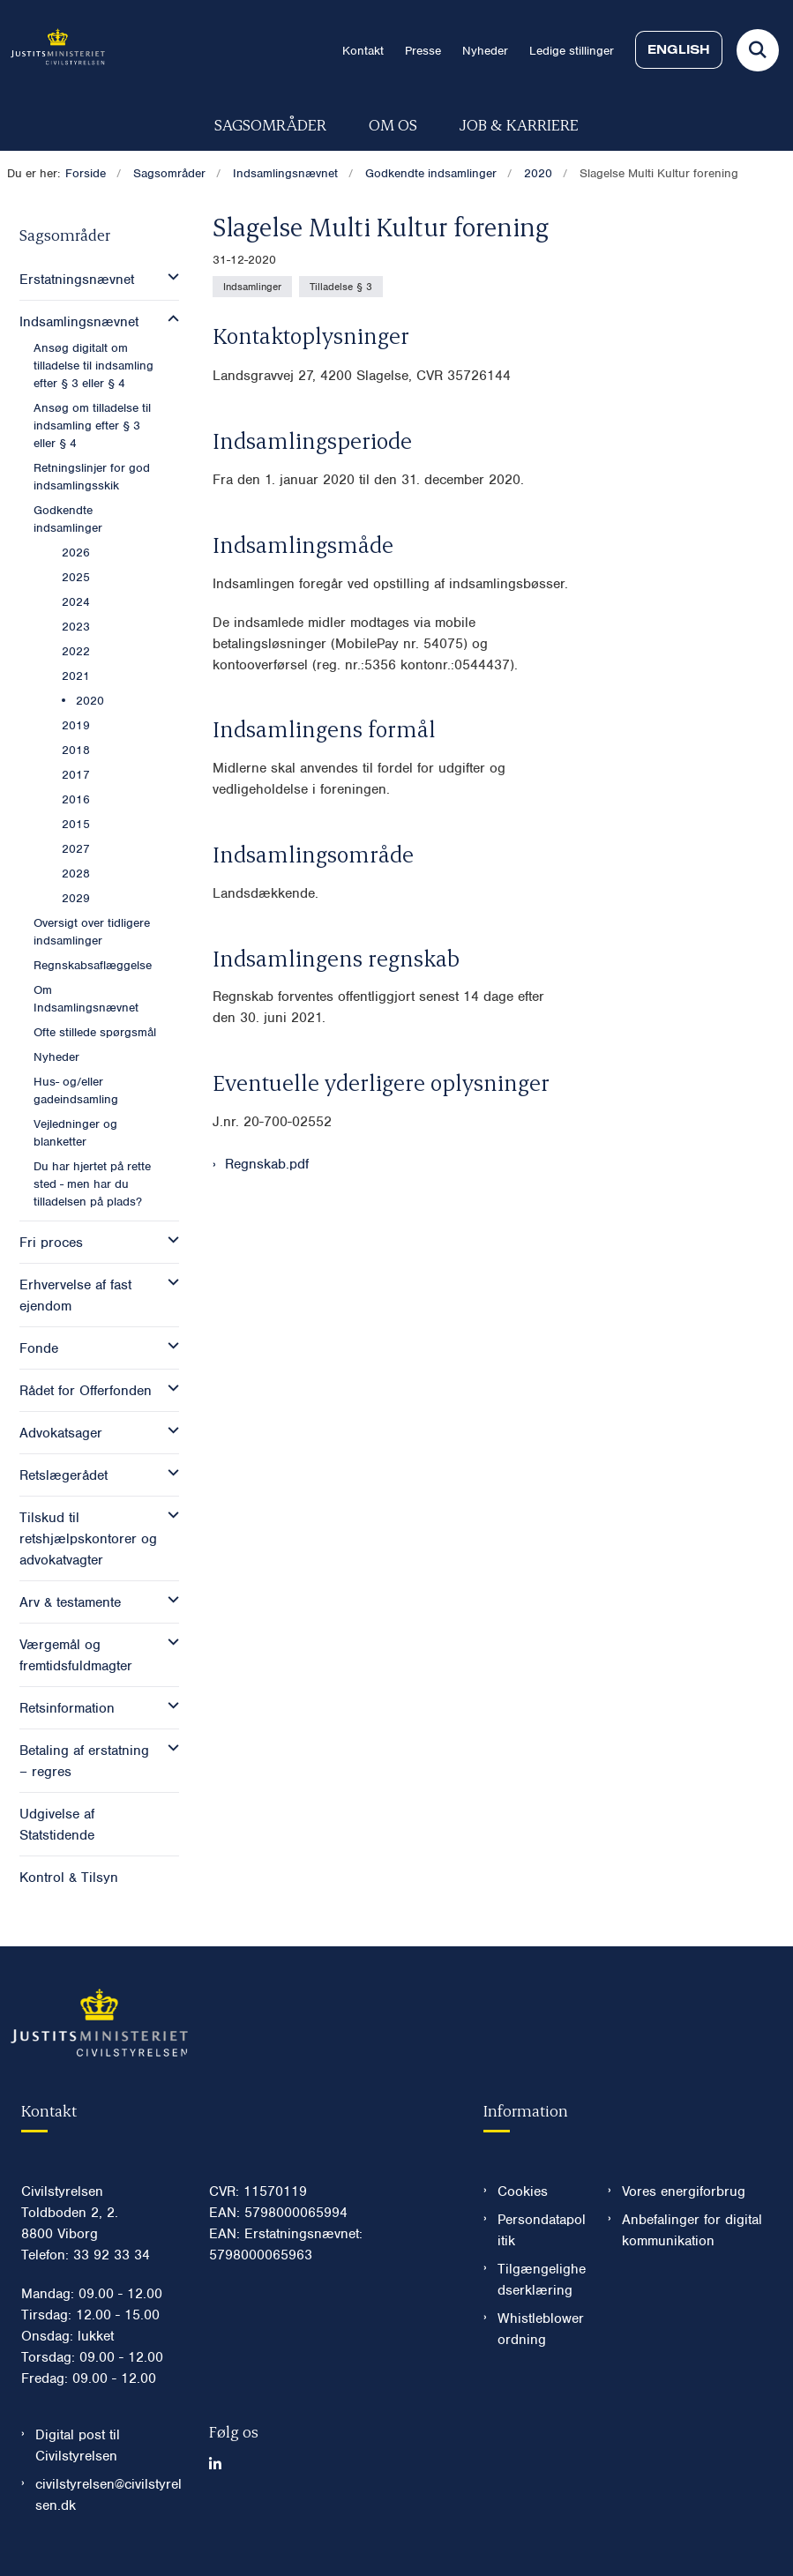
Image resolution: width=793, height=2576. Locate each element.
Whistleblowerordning (540, 2329)
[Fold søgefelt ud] (758, 50)
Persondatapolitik (541, 2230)
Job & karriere (519, 124)
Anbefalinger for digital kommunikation (692, 2230)
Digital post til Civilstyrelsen (77, 2445)
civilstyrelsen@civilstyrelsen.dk (108, 2494)
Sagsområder (270, 124)
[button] (169, 277)
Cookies (522, 2191)
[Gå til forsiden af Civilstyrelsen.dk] (52, 49)
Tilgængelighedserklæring (541, 2279)
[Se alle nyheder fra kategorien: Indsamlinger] (252, 286)
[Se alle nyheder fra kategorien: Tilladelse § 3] (341, 286)
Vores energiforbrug (683, 2191)
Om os (393, 124)
